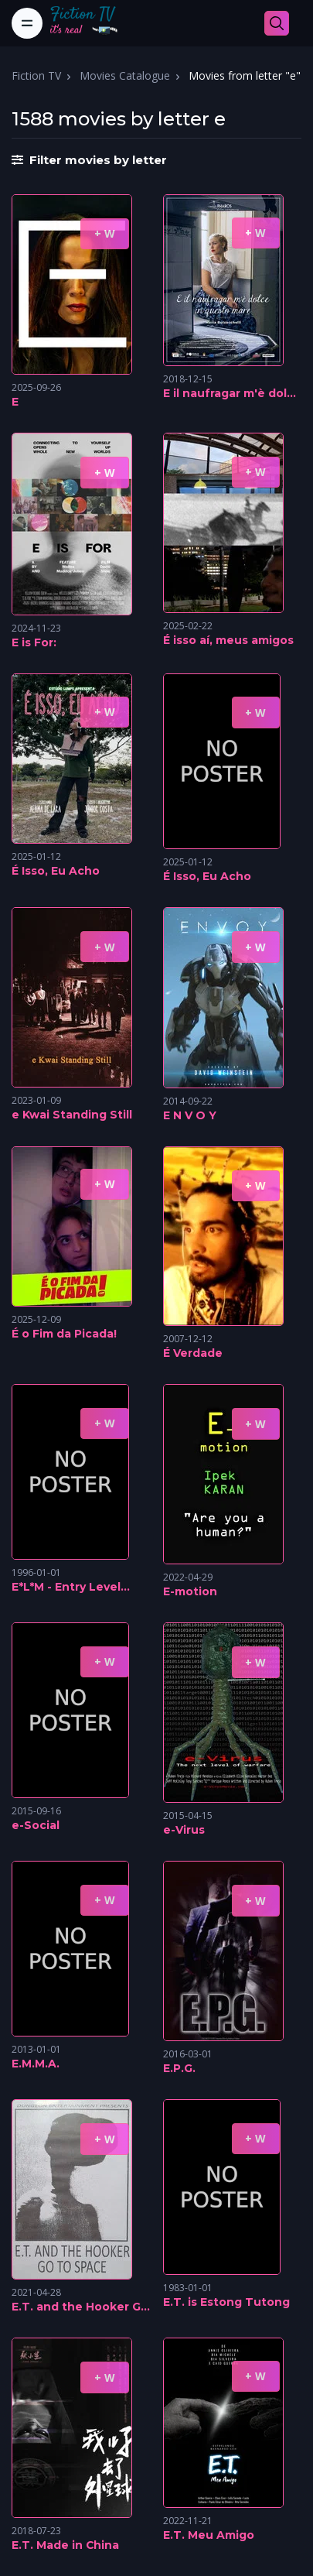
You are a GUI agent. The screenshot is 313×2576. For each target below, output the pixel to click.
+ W (104, 233)
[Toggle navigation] (27, 23)
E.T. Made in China (65, 2545)
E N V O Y (189, 1115)
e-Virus (184, 1830)
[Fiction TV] (92, 23)
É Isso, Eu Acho (56, 871)
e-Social (36, 1825)
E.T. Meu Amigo (208, 2535)
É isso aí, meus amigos (228, 640)
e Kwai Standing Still (72, 1115)
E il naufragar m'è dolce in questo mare (232, 394)
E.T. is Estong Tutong (226, 2302)
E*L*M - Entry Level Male (66, 1587)
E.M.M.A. (36, 2064)
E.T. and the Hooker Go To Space (80, 2307)
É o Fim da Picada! (64, 1334)
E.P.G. (179, 2068)
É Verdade (193, 1353)
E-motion (190, 1591)
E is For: (34, 642)
